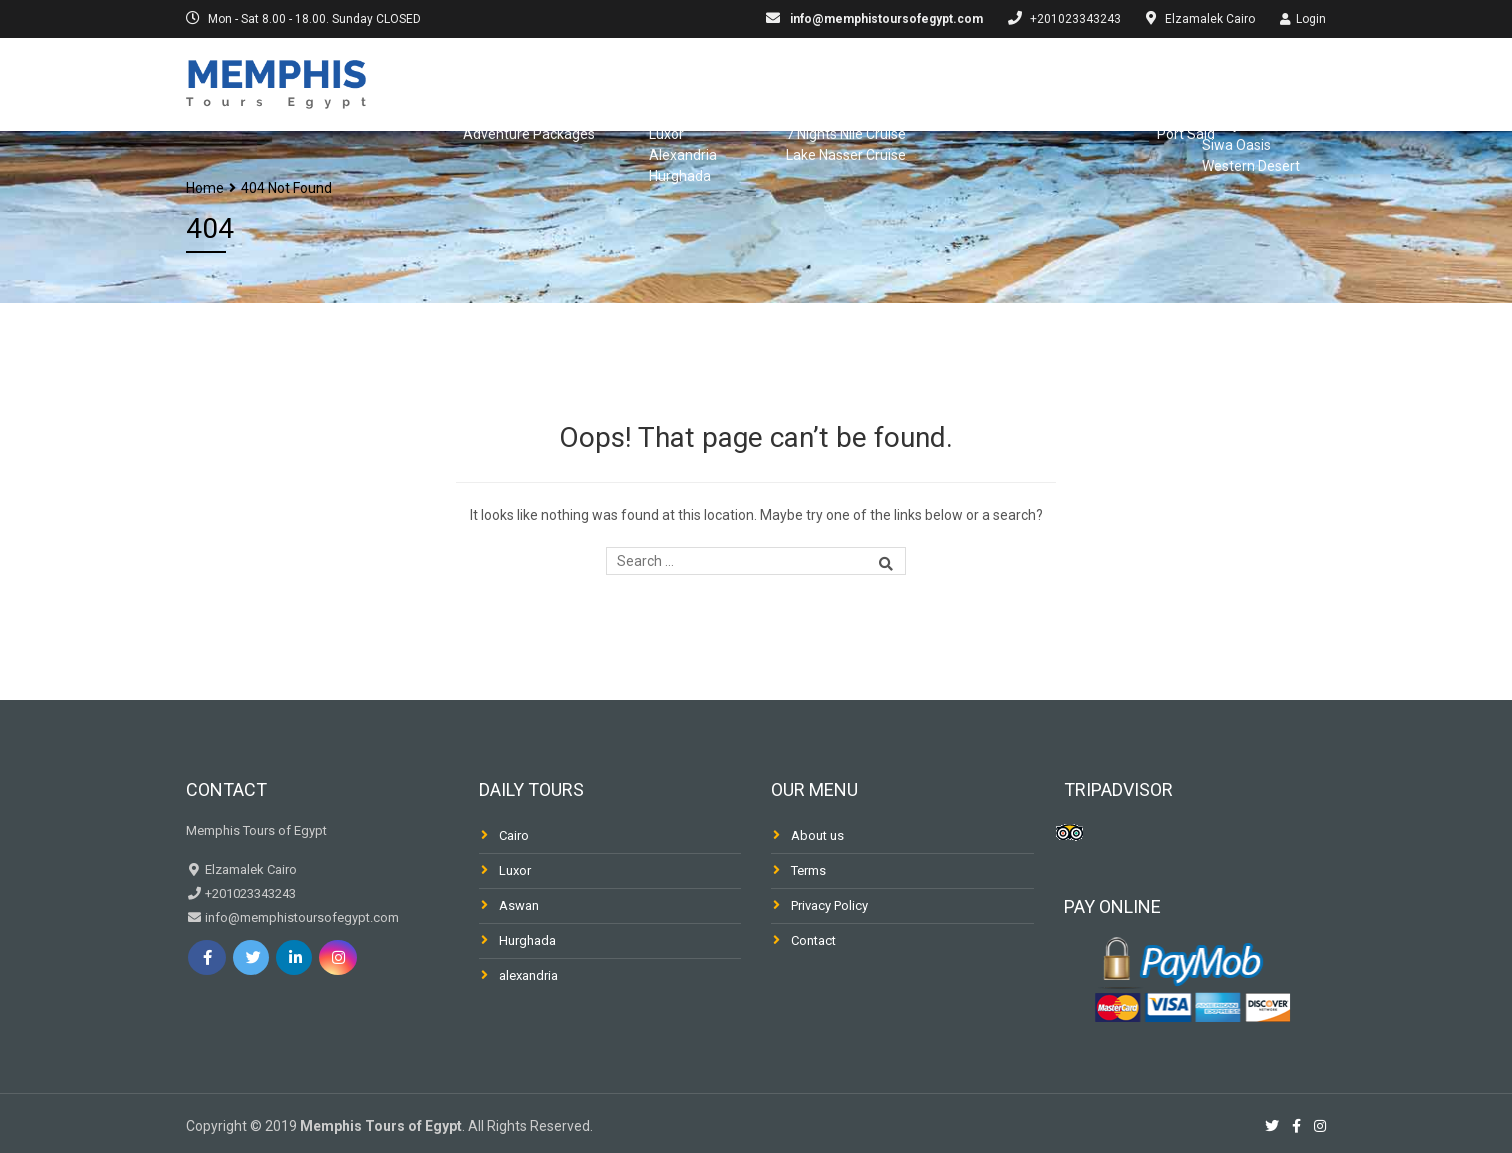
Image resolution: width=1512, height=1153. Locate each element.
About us (817, 835)
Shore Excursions (1101, 82)
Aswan (519, 905)
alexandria (528, 975)
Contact (813, 940)
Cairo (514, 835)
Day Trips (637, 82)
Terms (808, 870)
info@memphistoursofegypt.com (885, 19)
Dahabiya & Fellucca (918, 82)
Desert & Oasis (1268, 82)
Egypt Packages (503, 82)
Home (205, 188)
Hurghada (527, 940)
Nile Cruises (757, 82)
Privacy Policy (829, 905)
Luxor (515, 870)
